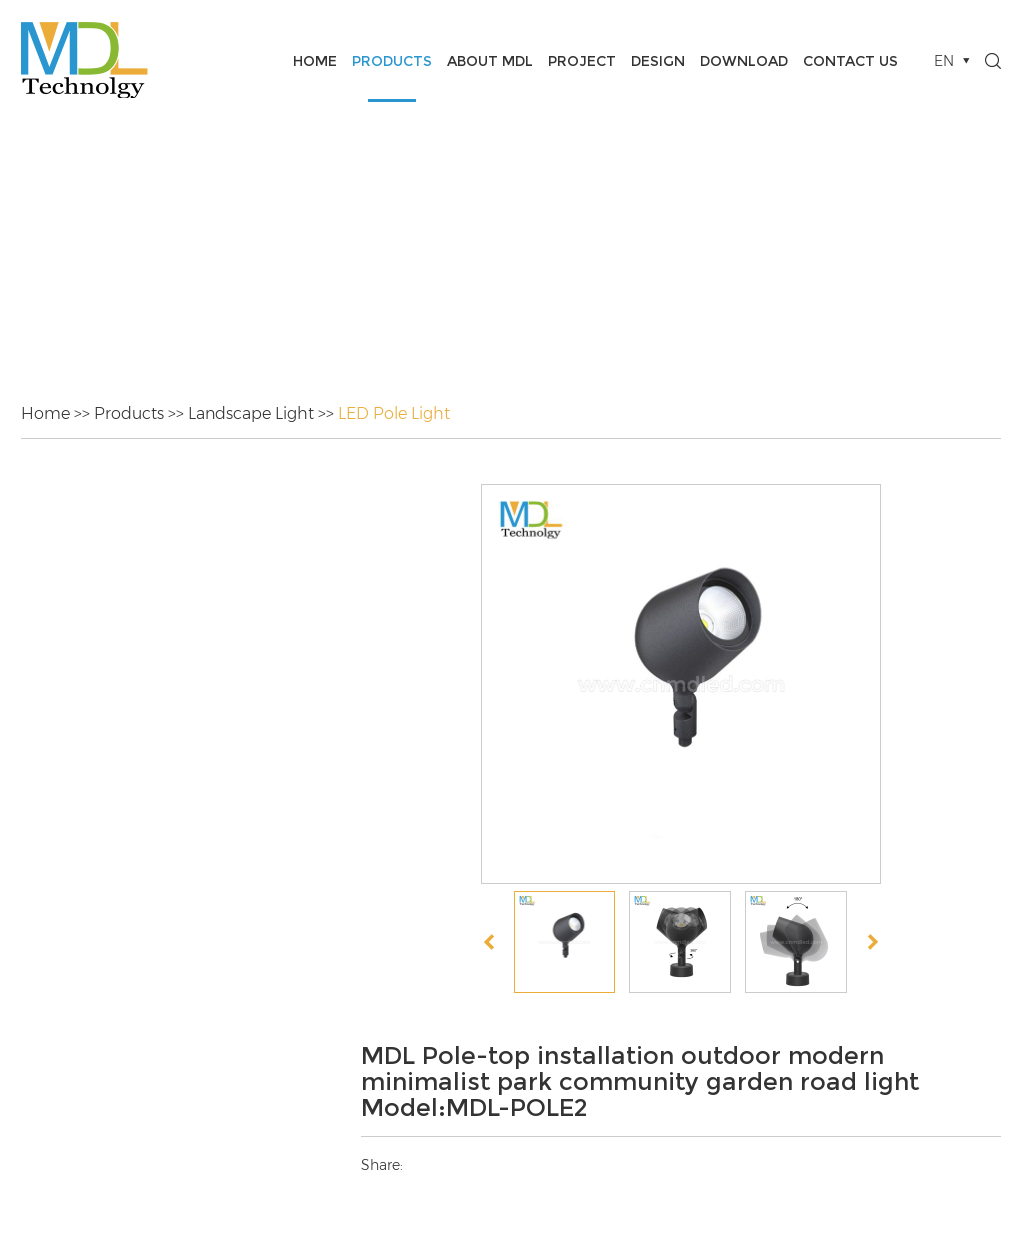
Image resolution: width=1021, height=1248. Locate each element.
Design (658, 61)
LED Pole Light (394, 413)
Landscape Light (251, 413)
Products (392, 61)
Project (582, 61)
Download (744, 61)
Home (315, 61)
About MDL (490, 61)
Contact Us (850, 61)
